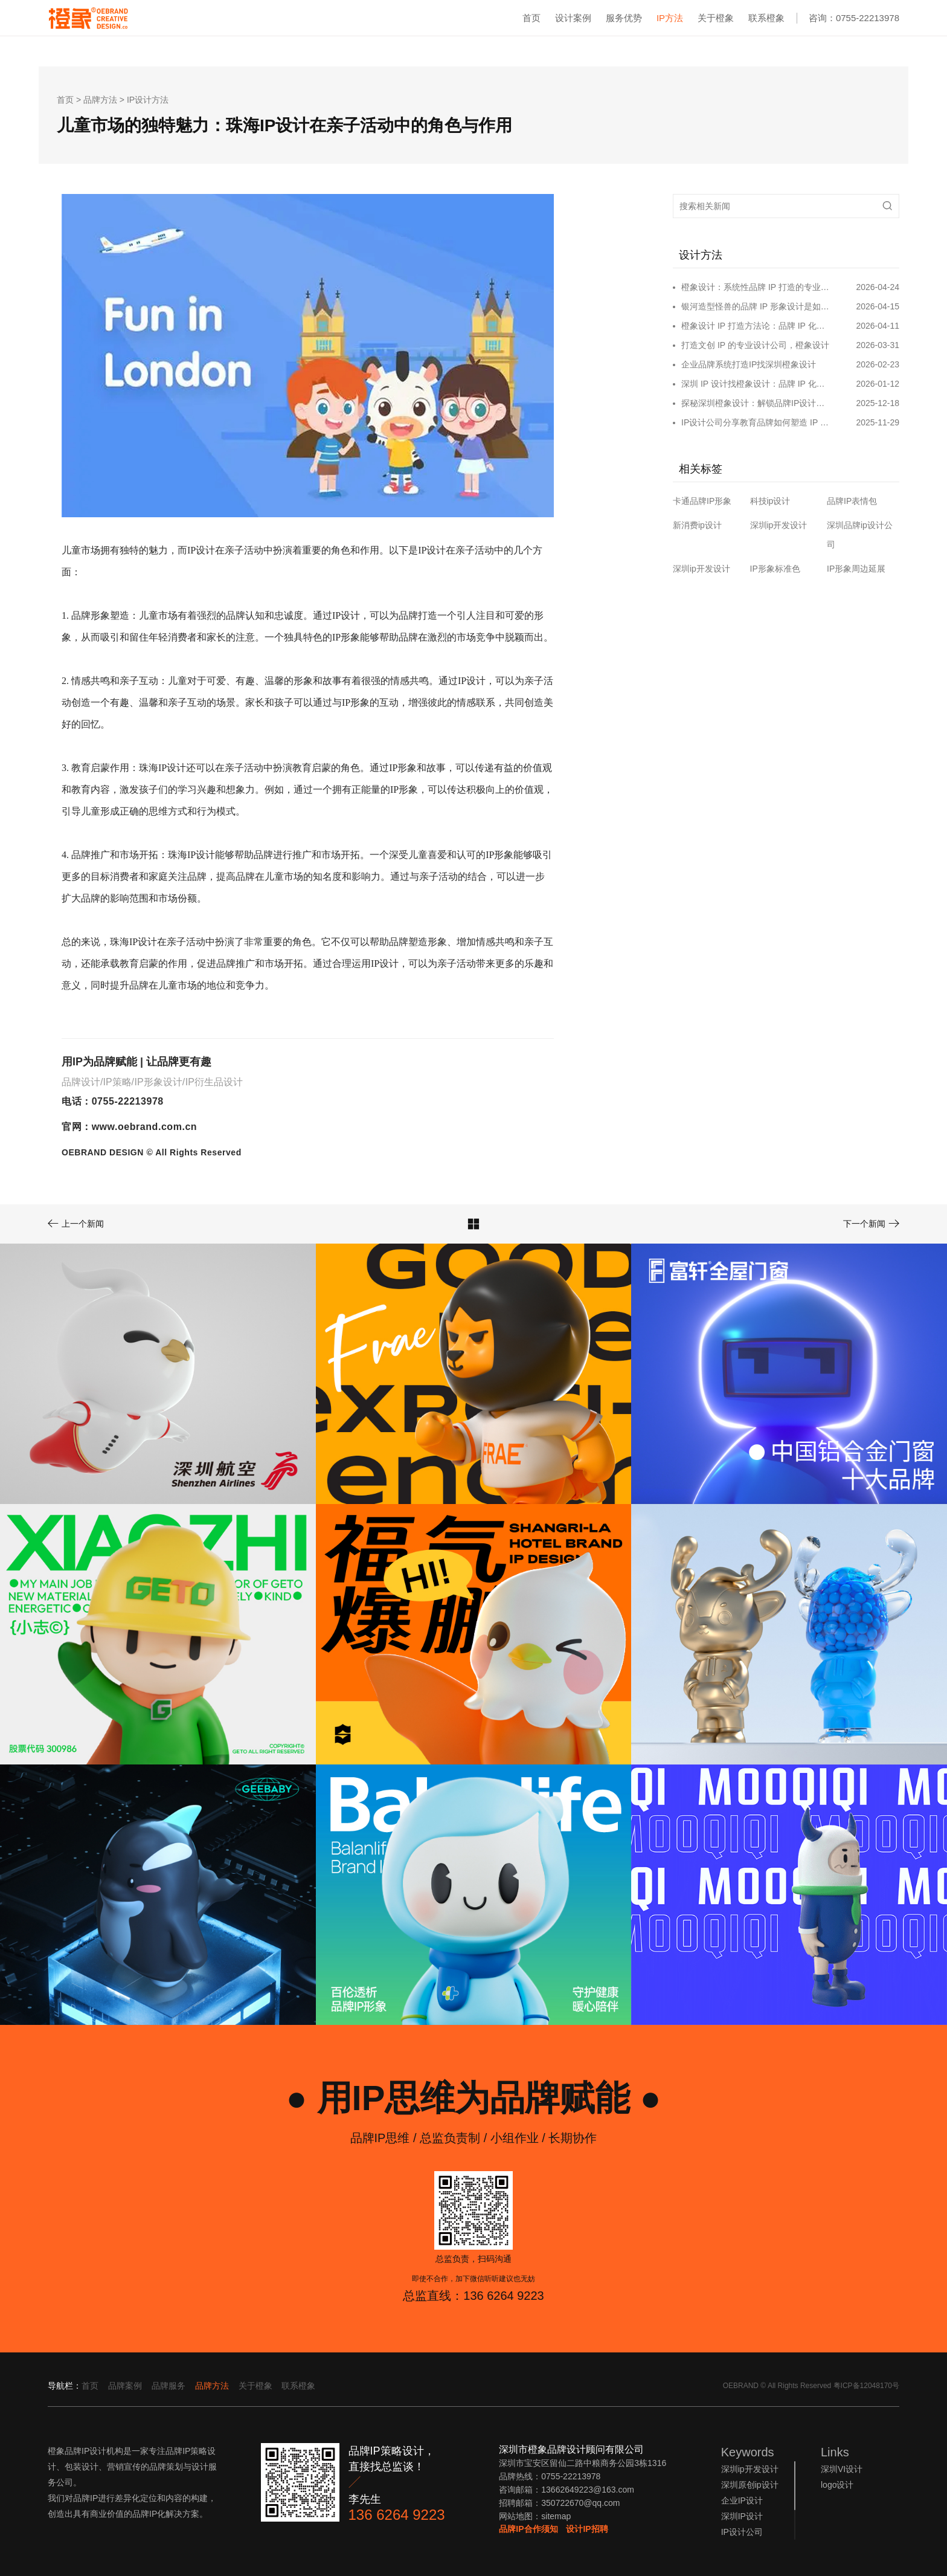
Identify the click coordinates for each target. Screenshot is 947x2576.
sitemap (556, 2516)
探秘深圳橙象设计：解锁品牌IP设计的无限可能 (756, 403)
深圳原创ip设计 (749, 2485)
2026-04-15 (877, 306)
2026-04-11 (877, 326)
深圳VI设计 (841, 2469)
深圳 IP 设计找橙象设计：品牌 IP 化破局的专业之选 (756, 384)
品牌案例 (125, 2385)
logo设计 (837, 2485)
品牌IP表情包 (852, 501)
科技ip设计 (770, 501)
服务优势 (624, 18)
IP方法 (669, 18)
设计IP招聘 (587, 2529)
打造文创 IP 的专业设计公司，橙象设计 (755, 345)
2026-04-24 (877, 287)
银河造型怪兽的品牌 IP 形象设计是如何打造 (756, 306)
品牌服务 (168, 2385)
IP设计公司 (742, 2532)
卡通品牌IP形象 (702, 501)
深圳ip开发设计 (778, 525)
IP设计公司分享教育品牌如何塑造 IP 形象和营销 (756, 422)
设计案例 (573, 18)
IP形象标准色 (775, 568)
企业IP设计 (742, 2500)
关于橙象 (716, 18)
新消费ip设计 (697, 525)
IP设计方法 (148, 100)
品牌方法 (100, 100)
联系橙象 (766, 18)
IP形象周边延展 (856, 568)
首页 (531, 18)
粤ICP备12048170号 (866, 2385)
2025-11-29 (877, 422)
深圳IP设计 (742, 2516)
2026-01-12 (877, 384)
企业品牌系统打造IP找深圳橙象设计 (748, 364)
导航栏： (65, 2385)
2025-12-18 (877, 403)
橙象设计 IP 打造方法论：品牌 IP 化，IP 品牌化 (756, 326)
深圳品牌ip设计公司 (860, 534)
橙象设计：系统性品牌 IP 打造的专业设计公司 (756, 287)
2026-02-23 (877, 364)
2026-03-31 (877, 345)
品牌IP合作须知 (528, 2529)
